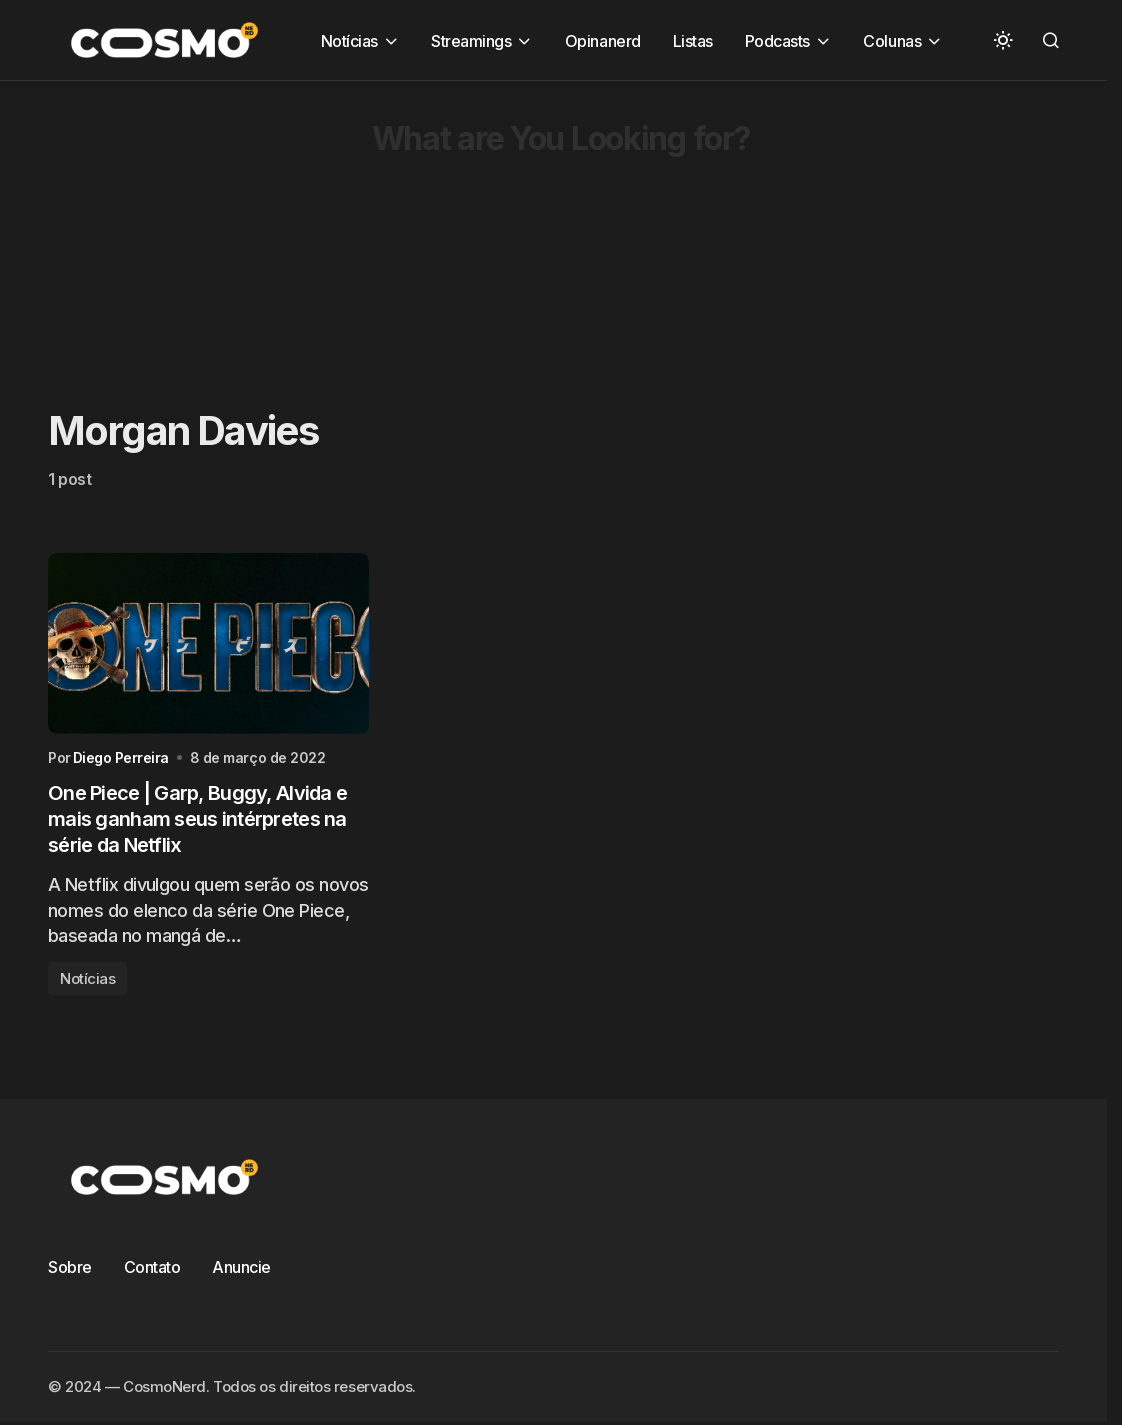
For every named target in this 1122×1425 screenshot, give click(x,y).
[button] (1003, 40)
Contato (152, 1267)
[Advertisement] (561, 221)
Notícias (87, 978)
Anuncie (241, 1267)
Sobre (70, 1267)
